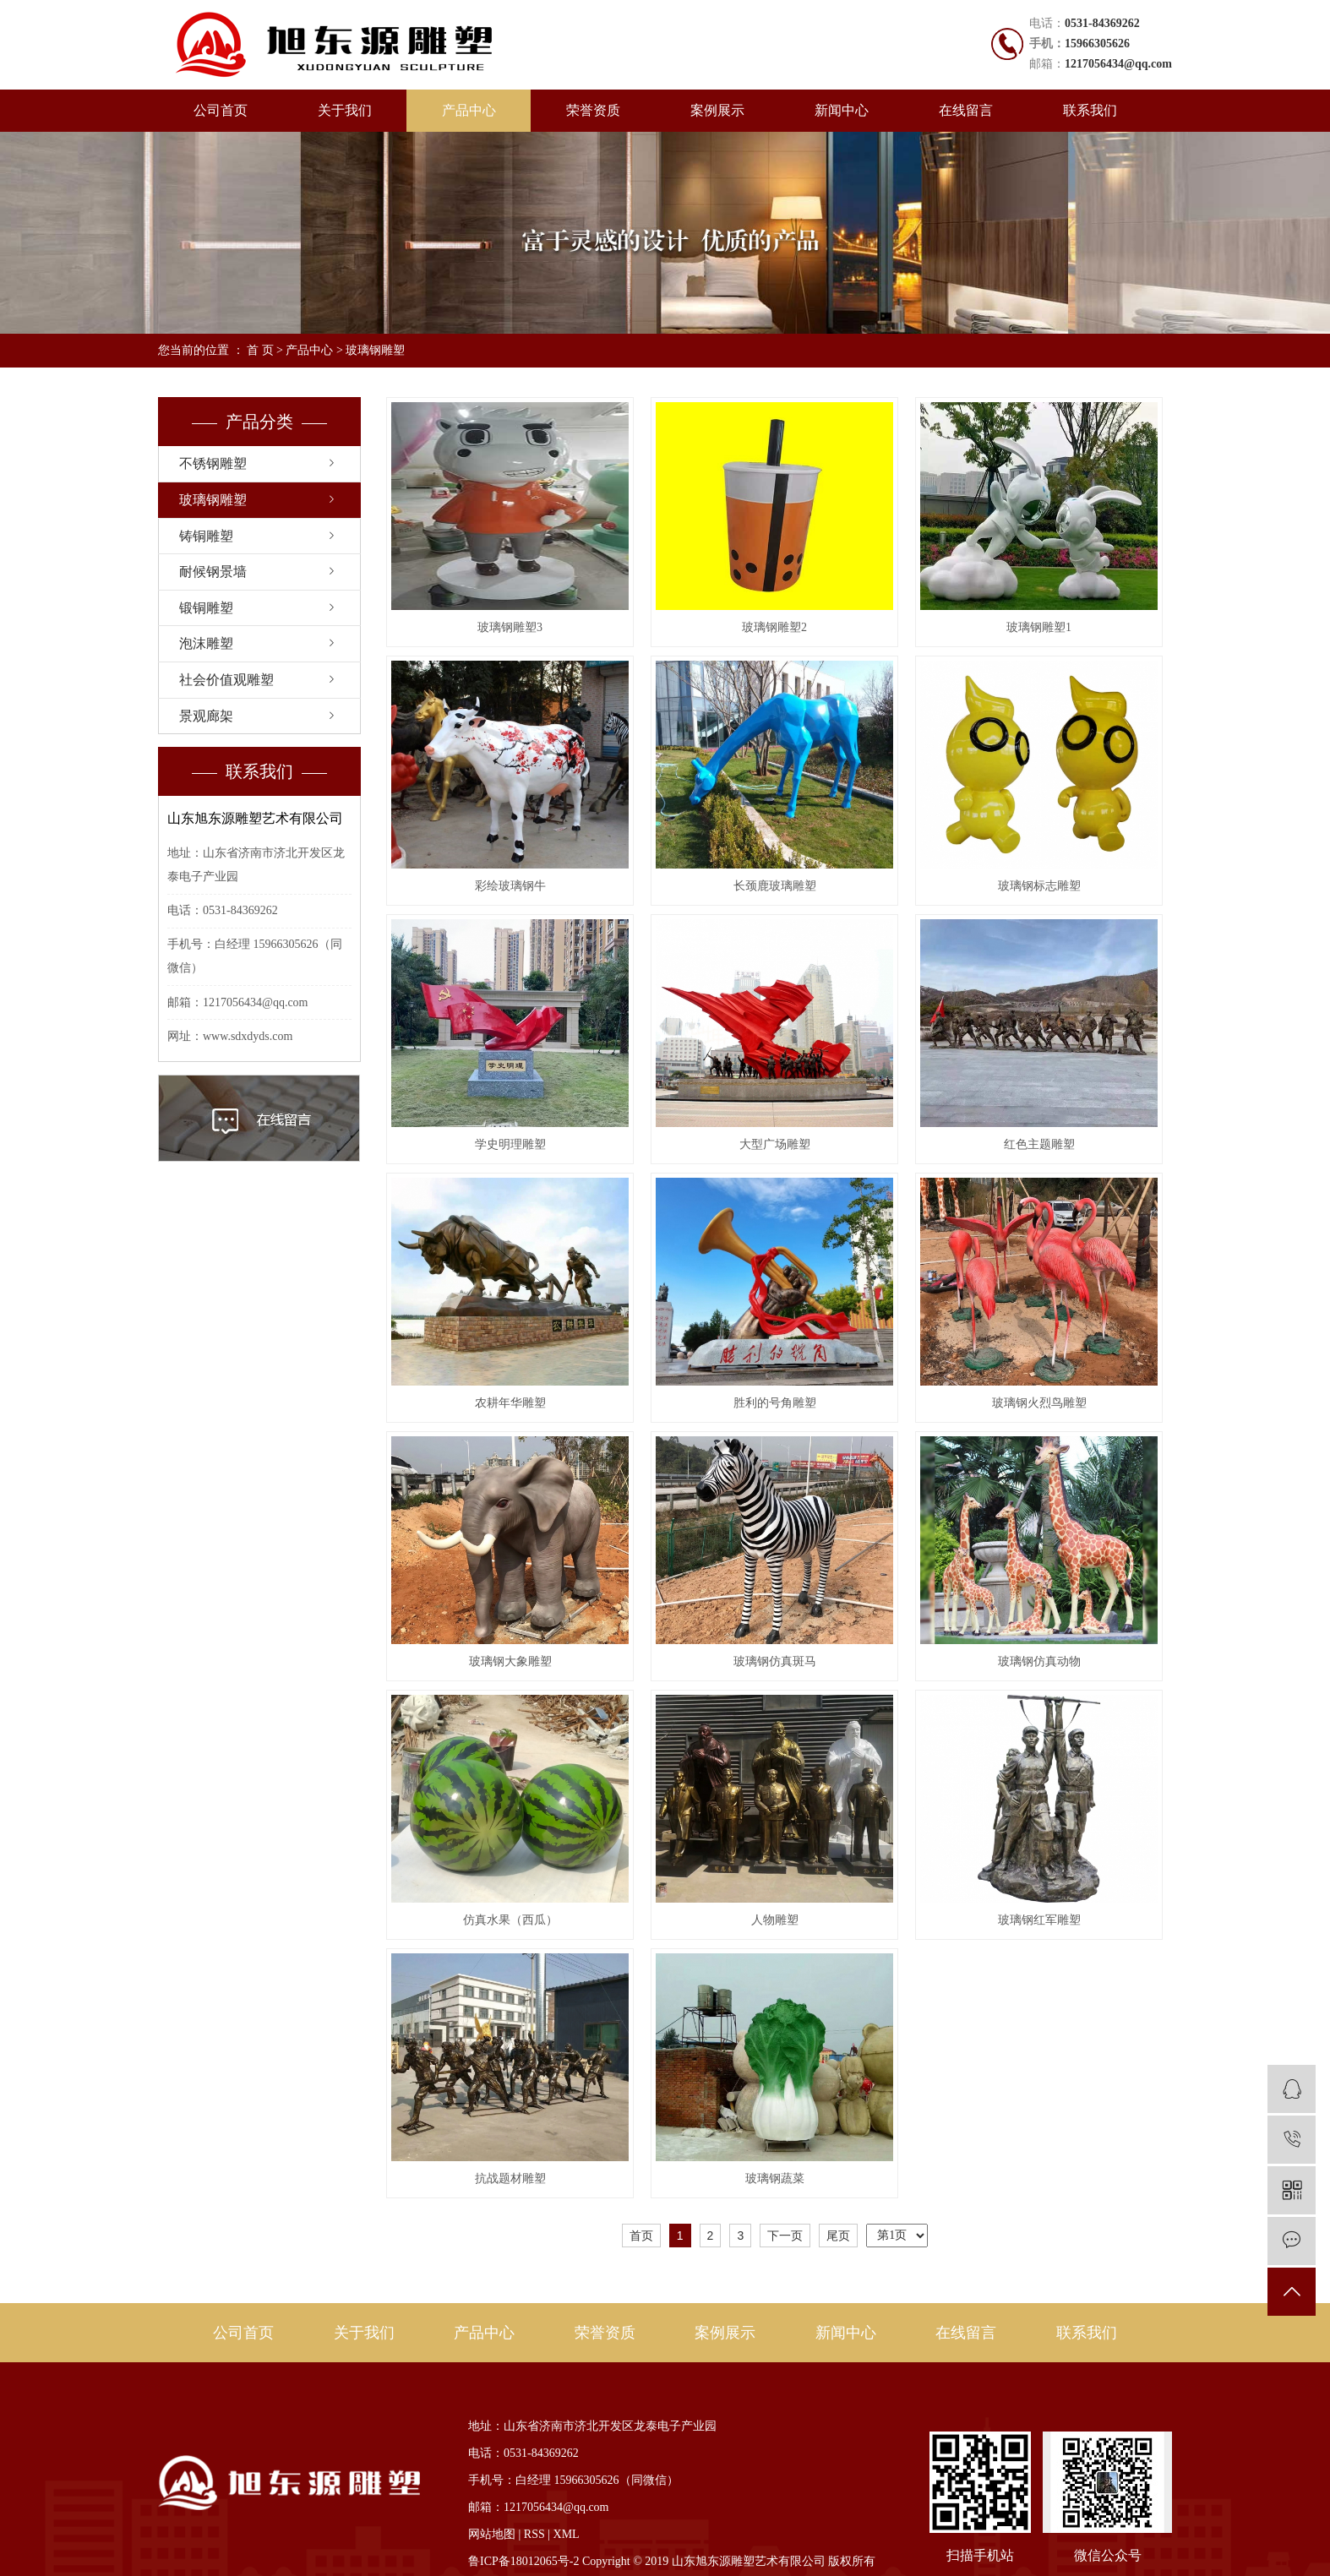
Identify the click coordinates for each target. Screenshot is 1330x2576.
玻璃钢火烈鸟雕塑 (1039, 1403)
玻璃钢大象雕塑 (510, 1661)
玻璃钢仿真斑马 (774, 1661)
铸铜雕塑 (206, 536)
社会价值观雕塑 (226, 680)
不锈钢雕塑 (213, 463)
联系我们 (1090, 110)
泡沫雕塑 (206, 643)
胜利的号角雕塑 (774, 1403)
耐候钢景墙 (213, 571)
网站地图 (491, 2534)
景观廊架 (206, 716)
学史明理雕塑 (510, 1144)
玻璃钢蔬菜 (774, 2178)
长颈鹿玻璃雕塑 (774, 886)
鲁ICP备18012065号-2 (523, 2561)
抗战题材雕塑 (510, 2178)
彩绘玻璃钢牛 (510, 886)
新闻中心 (842, 110)
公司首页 (221, 110)
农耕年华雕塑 (510, 1403)
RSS (534, 2534)
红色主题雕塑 (1039, 1144)
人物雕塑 (775, 1920)
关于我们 (345, 110)
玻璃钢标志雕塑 (1039, 886)
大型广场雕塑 (774, 1144)
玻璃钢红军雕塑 (1039, 1920)
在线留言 (966, 110)
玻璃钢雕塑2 (774, 627)
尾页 (838, 2235)
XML (566, 2534)
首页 (641, 2235)
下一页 (785, 2235)
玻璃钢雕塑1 (1038, 627)
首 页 (260, 350)
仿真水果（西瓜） (510, 1920)
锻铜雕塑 (206, 608)
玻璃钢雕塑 (375, 350)
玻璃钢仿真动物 (1039, 1661)
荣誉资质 (593, 110)
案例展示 (717, 110)
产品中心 (469, 110)
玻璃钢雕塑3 (509, 627)
